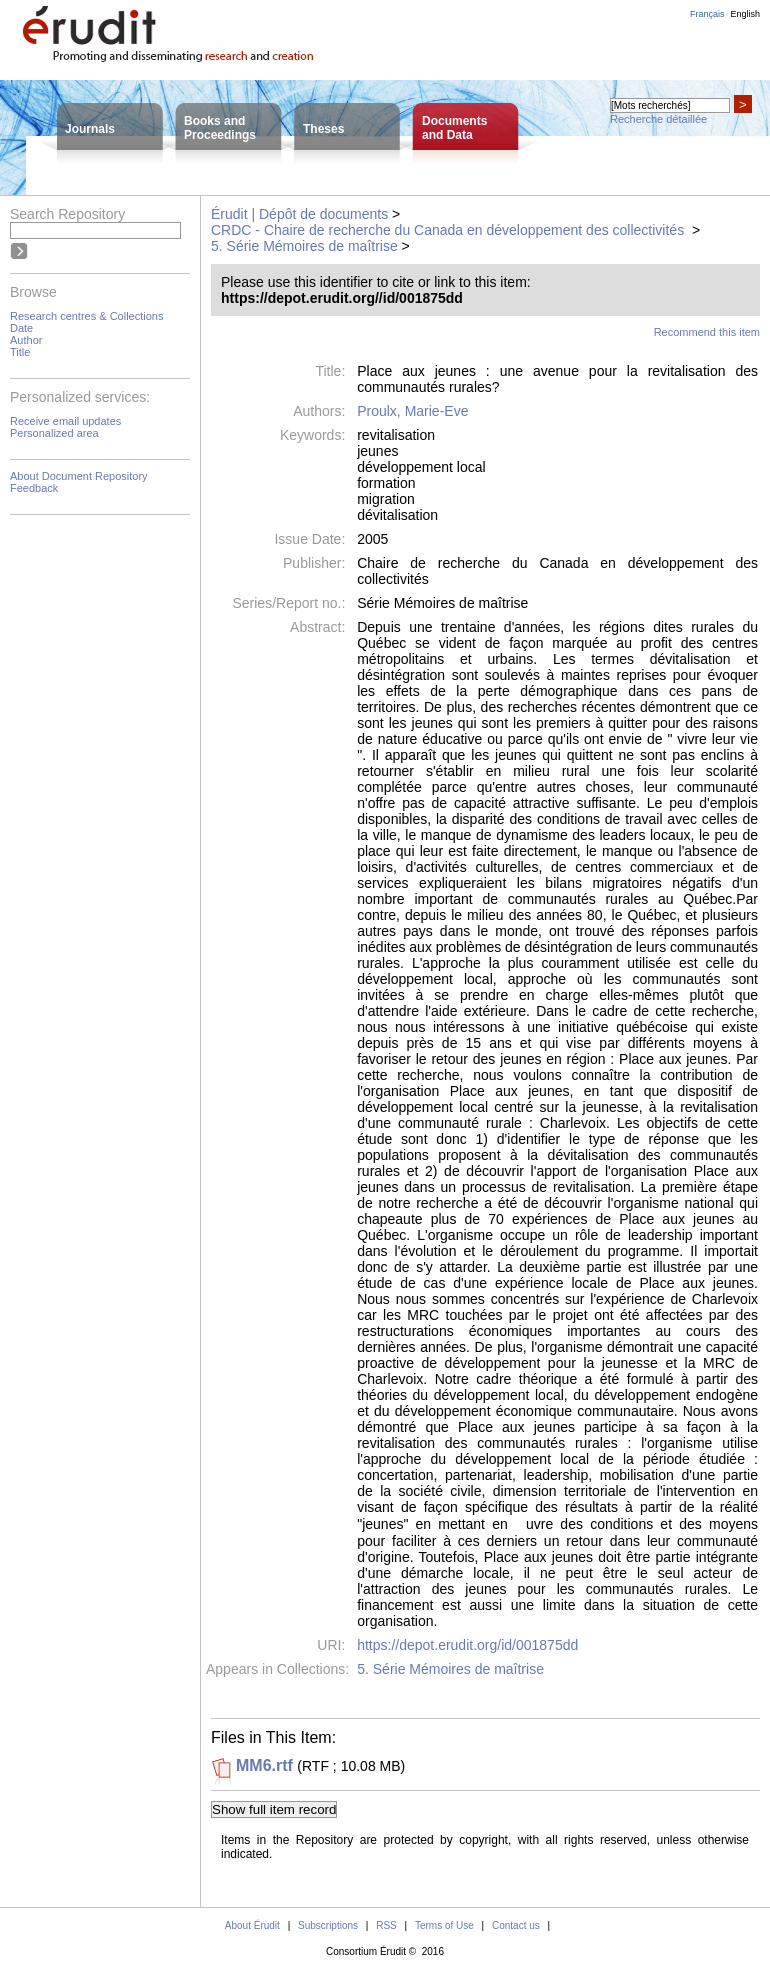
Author (26, 340)
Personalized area (54, 433)
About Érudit (252, 1925)
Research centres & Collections (86, 316)
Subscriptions (328, 1925)
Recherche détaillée (658, 119)
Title (20, 352)
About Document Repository (79, 476)
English (745, 14)
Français (707, 14)
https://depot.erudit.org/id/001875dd (467, 1645)
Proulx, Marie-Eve (412, 411)
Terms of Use (444, 1925)
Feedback (34, 488)
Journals (90, 129)
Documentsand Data (454, 128)
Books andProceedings (220, 128)
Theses (323, 129)
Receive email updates (65, 421)
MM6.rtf (264, 1765)
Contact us (516, 1925)
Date (21, 328)
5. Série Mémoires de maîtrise (304, 246)
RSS (386, 1925)
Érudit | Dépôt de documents (299, 214)
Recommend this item (707, 332)
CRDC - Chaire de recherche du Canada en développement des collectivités (449, 230)
